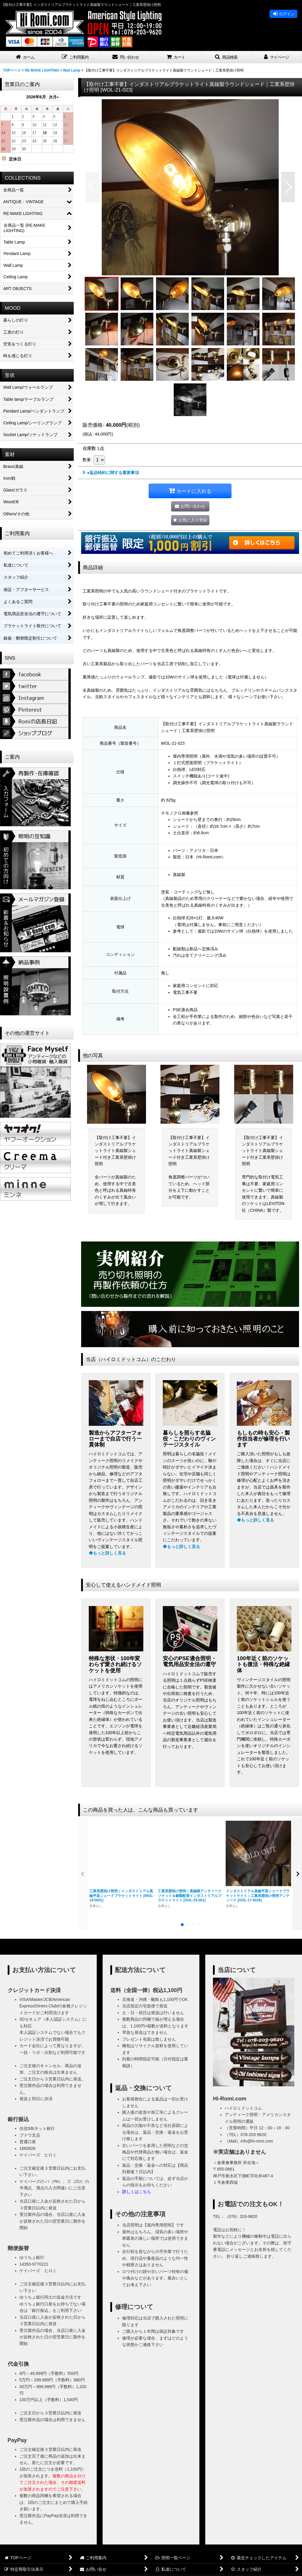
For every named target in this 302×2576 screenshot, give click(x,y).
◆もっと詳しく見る (107, 1553)
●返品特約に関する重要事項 (111, 472)
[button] (75, 57)
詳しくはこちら (136, 2191)
